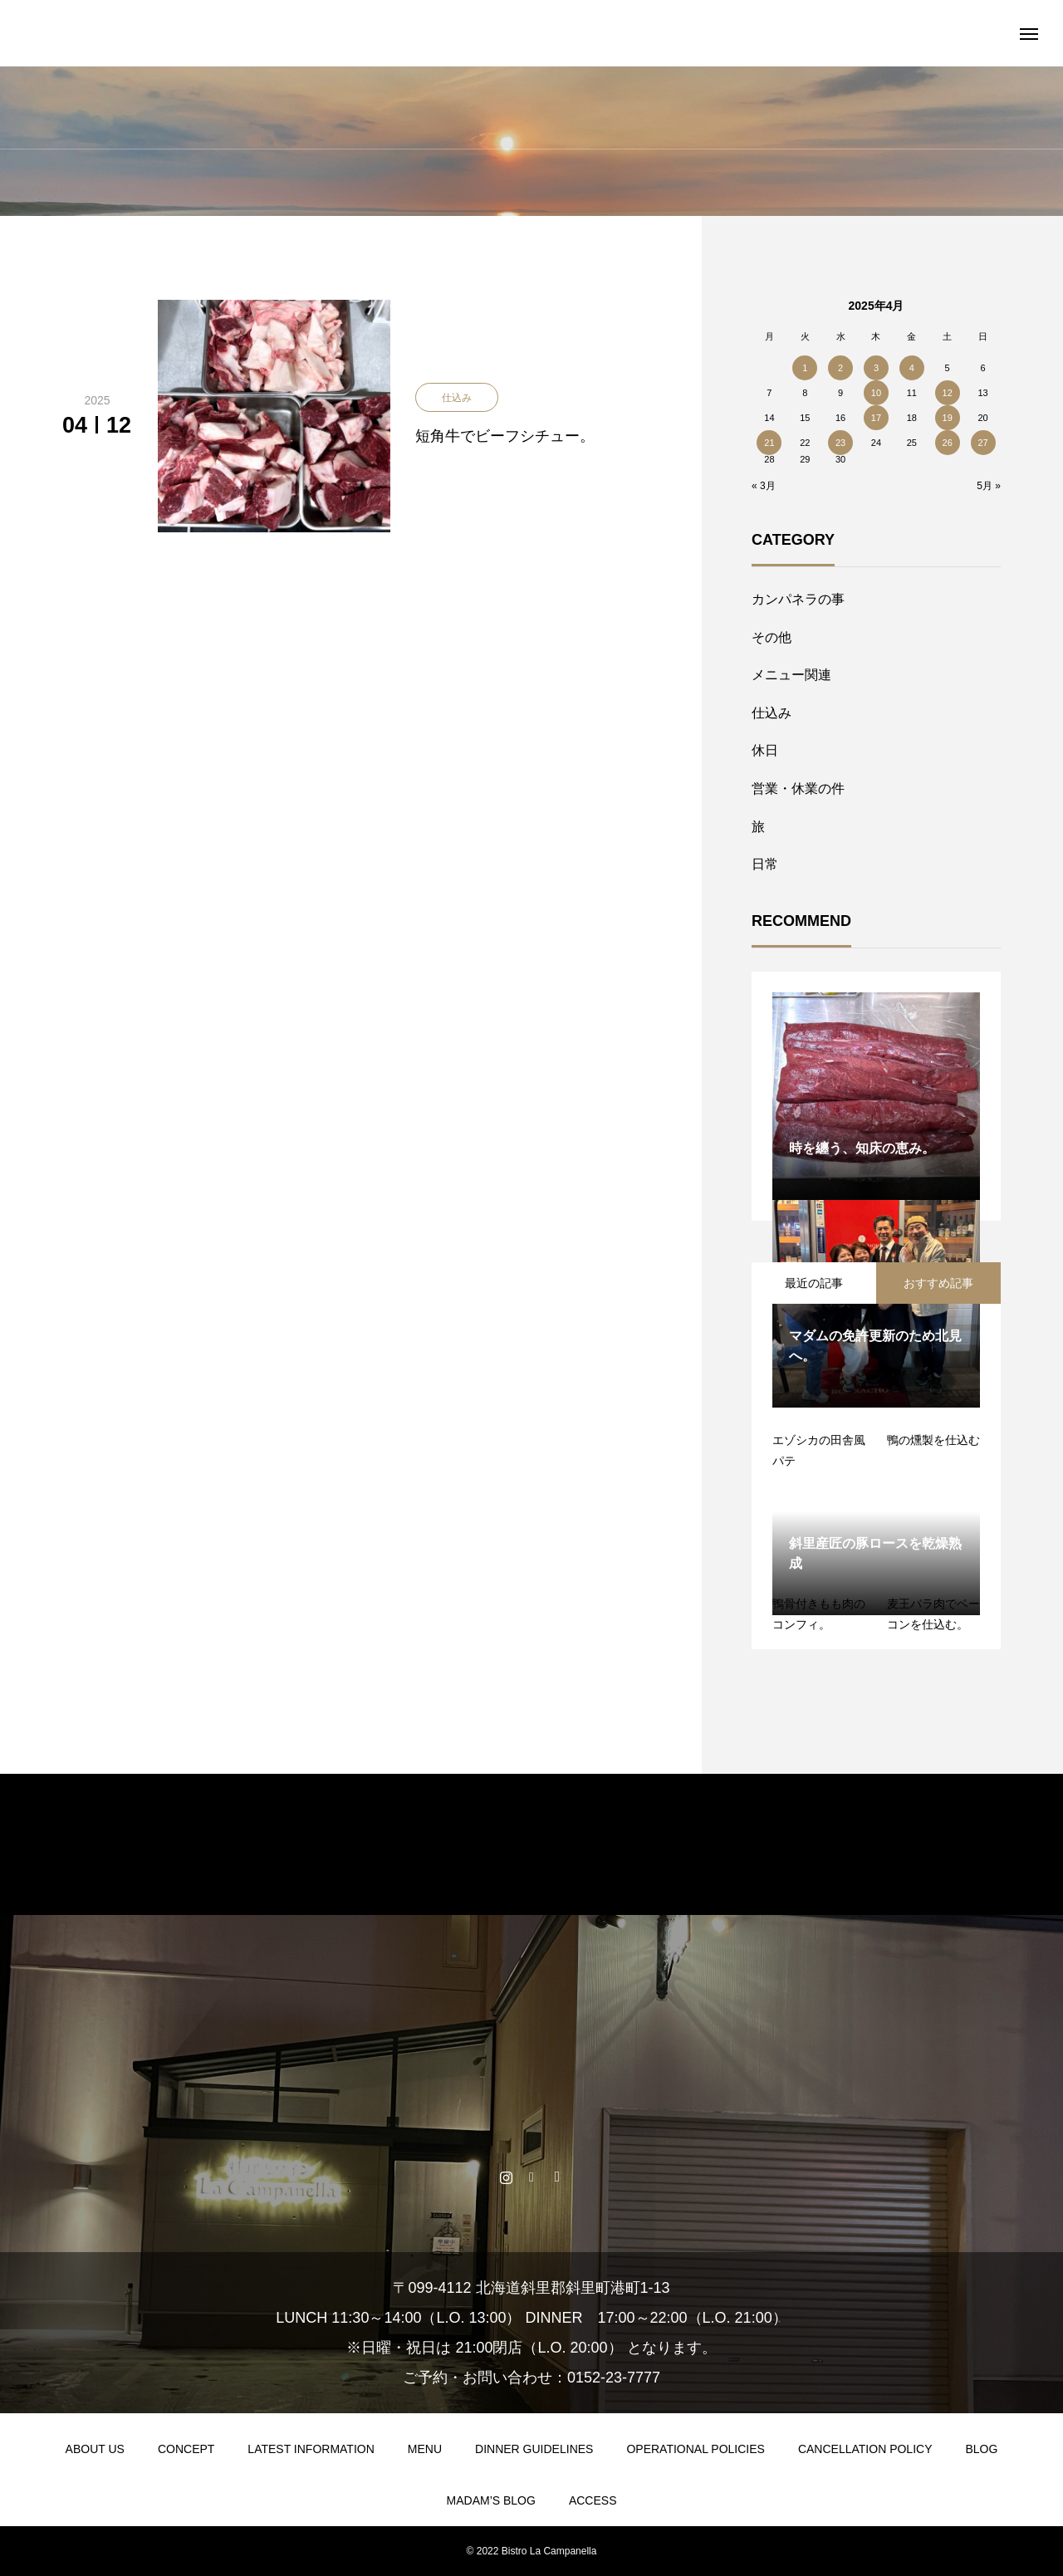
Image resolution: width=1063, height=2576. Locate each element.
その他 (771, 637)
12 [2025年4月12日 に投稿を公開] (948, 393)
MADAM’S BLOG (491, 2500)
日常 (765, 864)
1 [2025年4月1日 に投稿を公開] (804, 368)
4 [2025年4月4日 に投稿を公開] (911, 368)
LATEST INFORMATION (310, 2449)
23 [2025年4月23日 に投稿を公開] (840, 443)
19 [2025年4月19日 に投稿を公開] (948, 418)
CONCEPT (186, 2449)
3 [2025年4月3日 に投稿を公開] (876, 368)
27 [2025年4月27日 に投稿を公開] (982, 443)
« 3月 (764, 486)
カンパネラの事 (798, 599)
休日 (765, 750)
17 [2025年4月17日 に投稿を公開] (876, 418)
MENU (425, 2449)
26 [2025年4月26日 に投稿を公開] (948, 443)
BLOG (981, 2449)
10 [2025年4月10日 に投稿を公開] (876, 393)
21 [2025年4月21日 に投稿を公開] (769, 443)
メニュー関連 (791, 675)
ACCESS (593, 2500)
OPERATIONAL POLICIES (695, 2449)
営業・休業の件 (798, 788)
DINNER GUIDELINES (534, 2449)
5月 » (989, 486)
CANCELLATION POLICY (865, 2449)
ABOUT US (95, 2449)
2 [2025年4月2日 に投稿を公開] (840, 368)
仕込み (771, 713)
